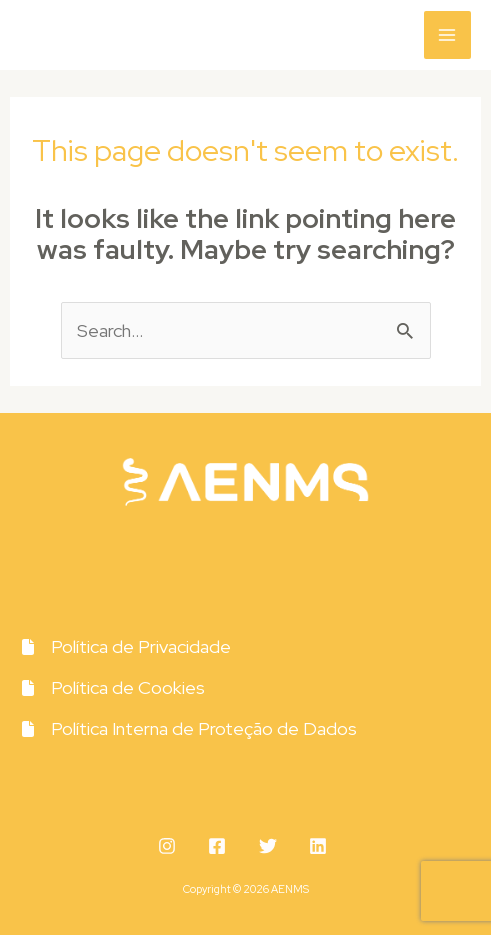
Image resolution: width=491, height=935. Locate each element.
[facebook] (220, 846)
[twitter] (271, 846)
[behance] (321, 846)
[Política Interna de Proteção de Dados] (188, 728)
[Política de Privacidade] (125, 646)
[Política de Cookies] (112, 687)
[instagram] (169, 846)
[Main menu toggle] (447, 34)
